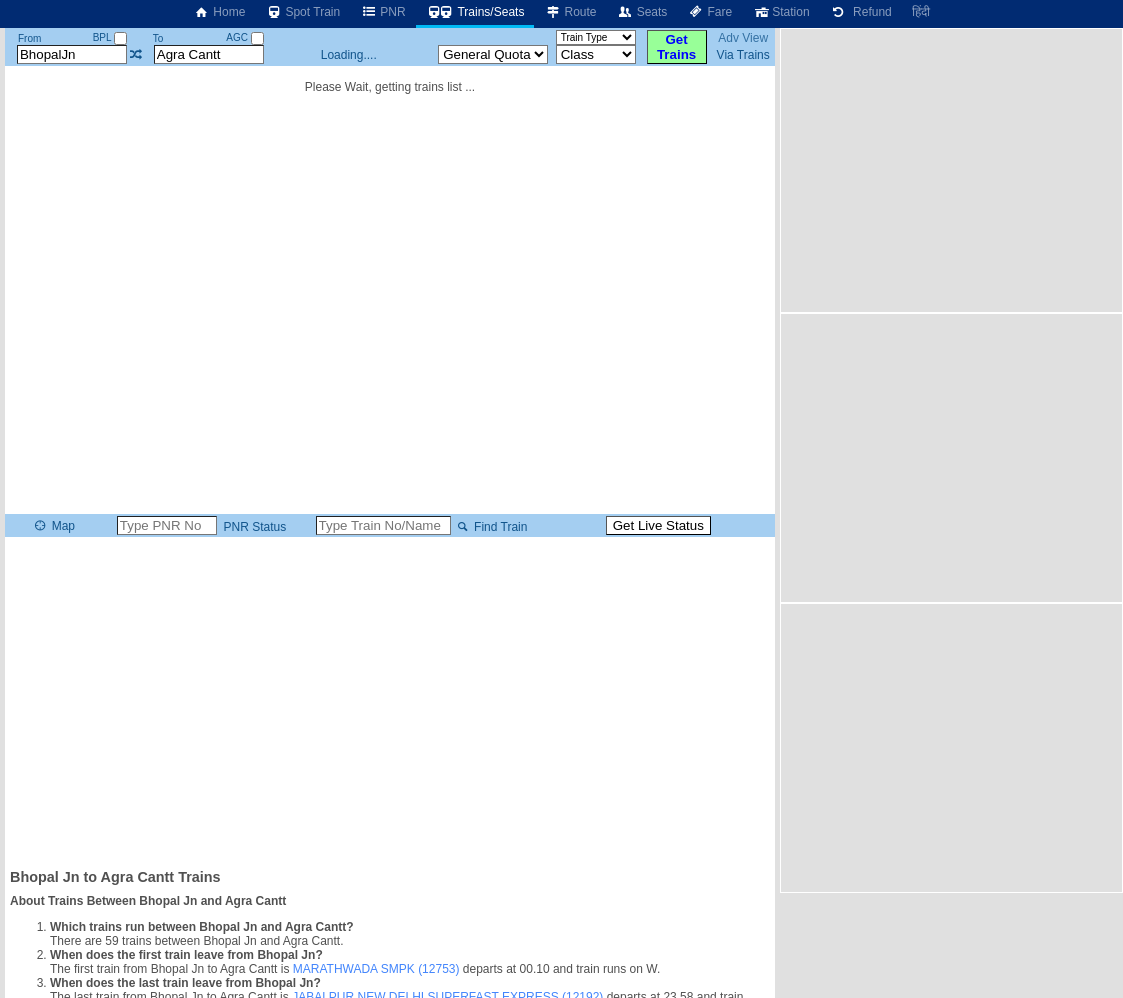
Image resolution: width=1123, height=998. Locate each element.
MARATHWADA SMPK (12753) (376, 969)
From (29, 38)
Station (780, 12)
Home (219, 12)
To (158, 38)
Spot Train (302, 12)
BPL (110, 37)
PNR (382, 12)
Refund (861, 12)
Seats (642, 12)
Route (570, 12)
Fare (709, 12)
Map (53, 526)
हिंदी (921, 12)
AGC (244, 37)
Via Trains (743, 55)
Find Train (490, 527)
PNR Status (253, 527)
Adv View (743, 38)
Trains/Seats (475, 12)
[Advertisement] (390, 701)
